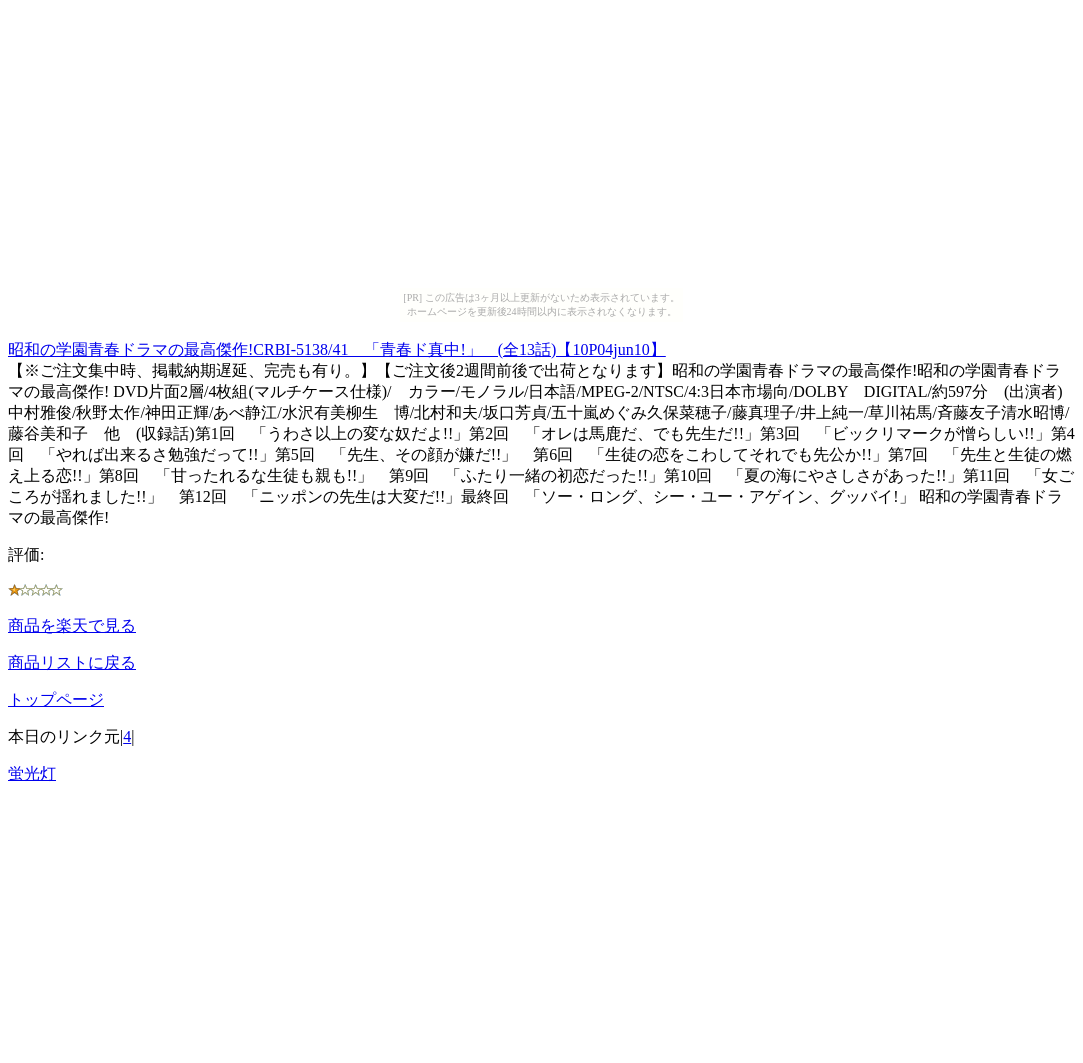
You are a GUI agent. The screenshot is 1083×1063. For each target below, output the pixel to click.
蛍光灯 (32, 773)
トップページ (56, 699)
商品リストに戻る (72, 662)
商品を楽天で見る (72, 625)
